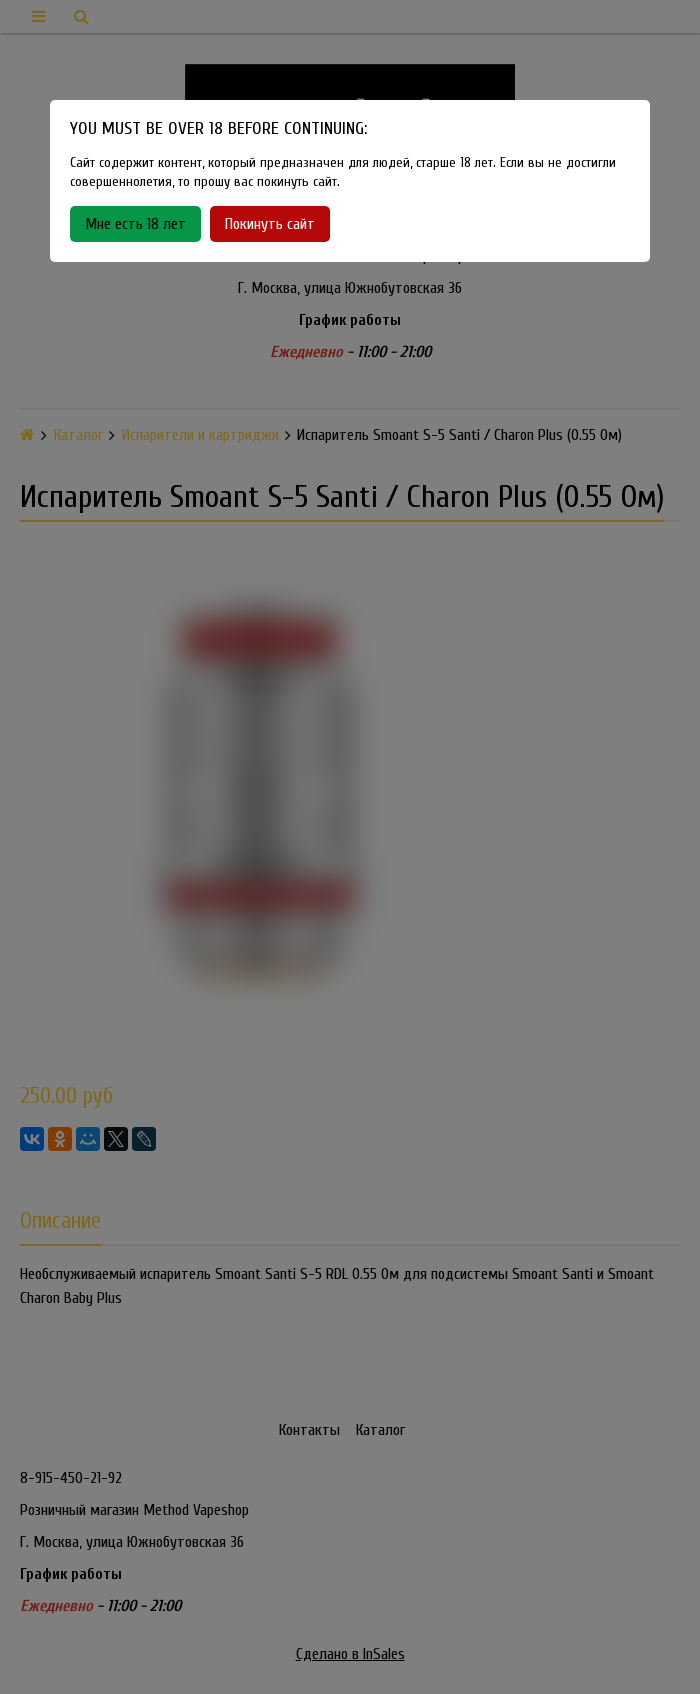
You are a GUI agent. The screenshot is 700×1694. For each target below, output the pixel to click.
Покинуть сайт (270, 224)
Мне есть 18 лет (135, 224)
